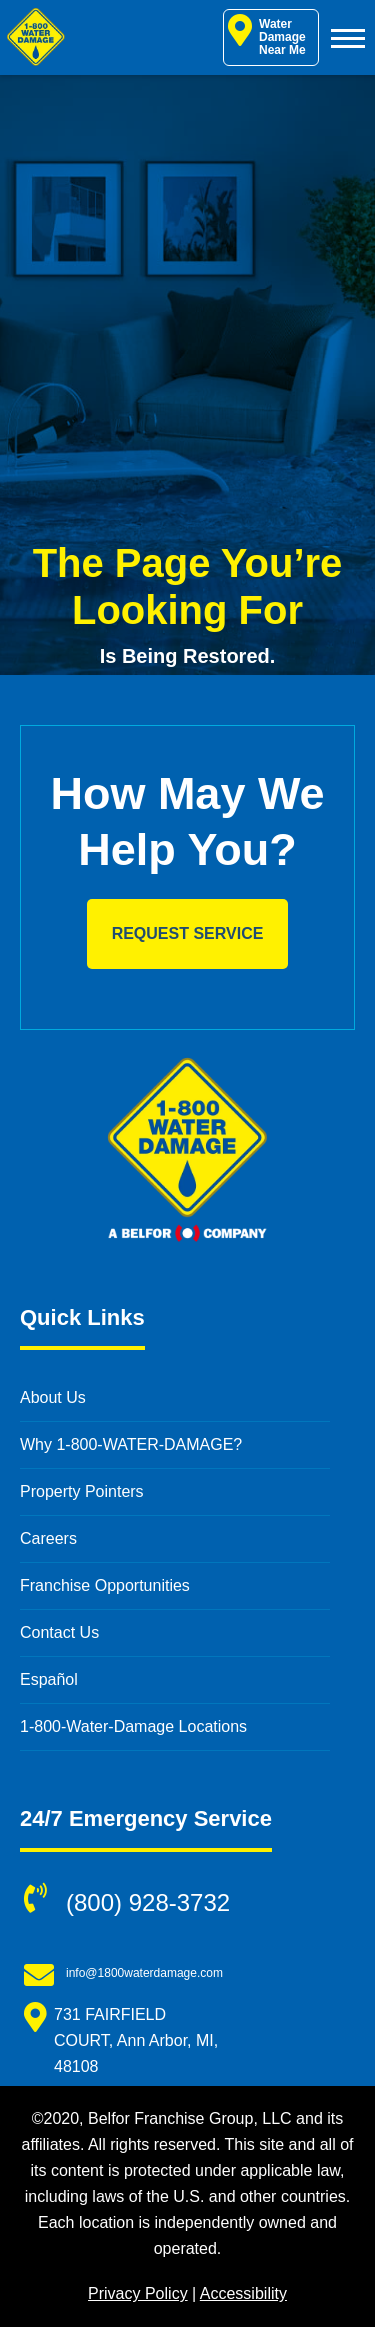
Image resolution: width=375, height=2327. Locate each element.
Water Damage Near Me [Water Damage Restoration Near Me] (267, 35)
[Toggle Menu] (348, 38)
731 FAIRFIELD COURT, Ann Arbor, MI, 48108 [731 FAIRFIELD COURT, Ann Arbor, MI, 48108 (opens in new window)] (136, 2040)
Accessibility (243, 2293)
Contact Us (59, 1632)
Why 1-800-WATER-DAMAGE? (131, 1444)
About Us (53, 1397)
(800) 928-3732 (148, 1902)
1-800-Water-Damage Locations (133, 1726)
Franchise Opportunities (105, 1585)
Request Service (188, 933)
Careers (48, 1538)
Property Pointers (82, 1491)
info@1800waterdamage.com (144, 1973)
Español (49, 1679)
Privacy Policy (138, 2293)
